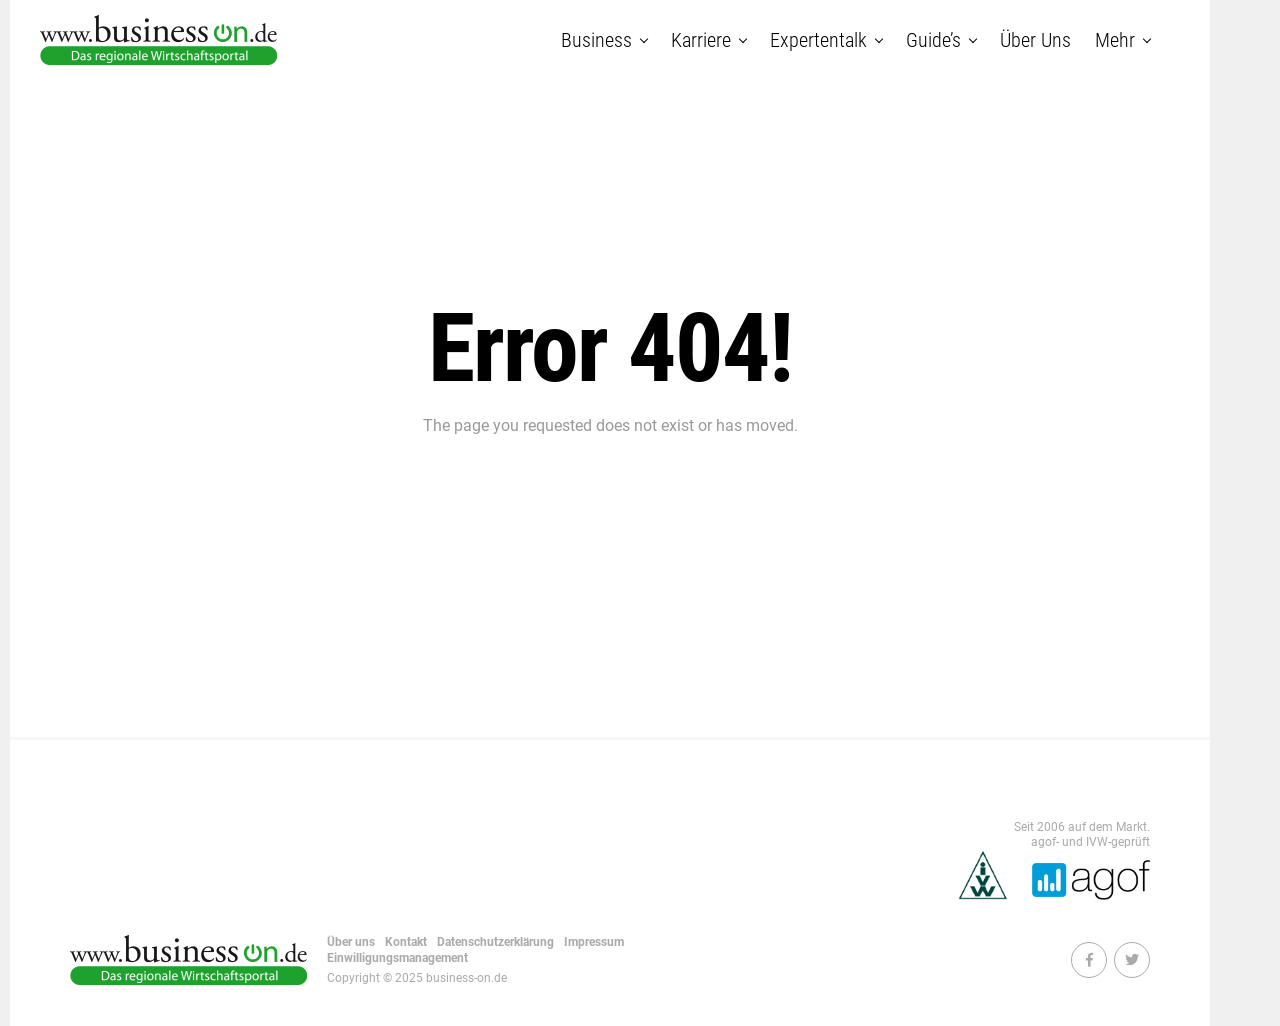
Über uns (1035, 40)
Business (596, 40)
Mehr (1115, 40)
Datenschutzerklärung (495, 942)
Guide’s (933, 40)
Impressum (594, 942)
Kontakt (406, 942)
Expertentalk (818, 40)
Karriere (701, 40)
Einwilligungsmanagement (397, 958)
